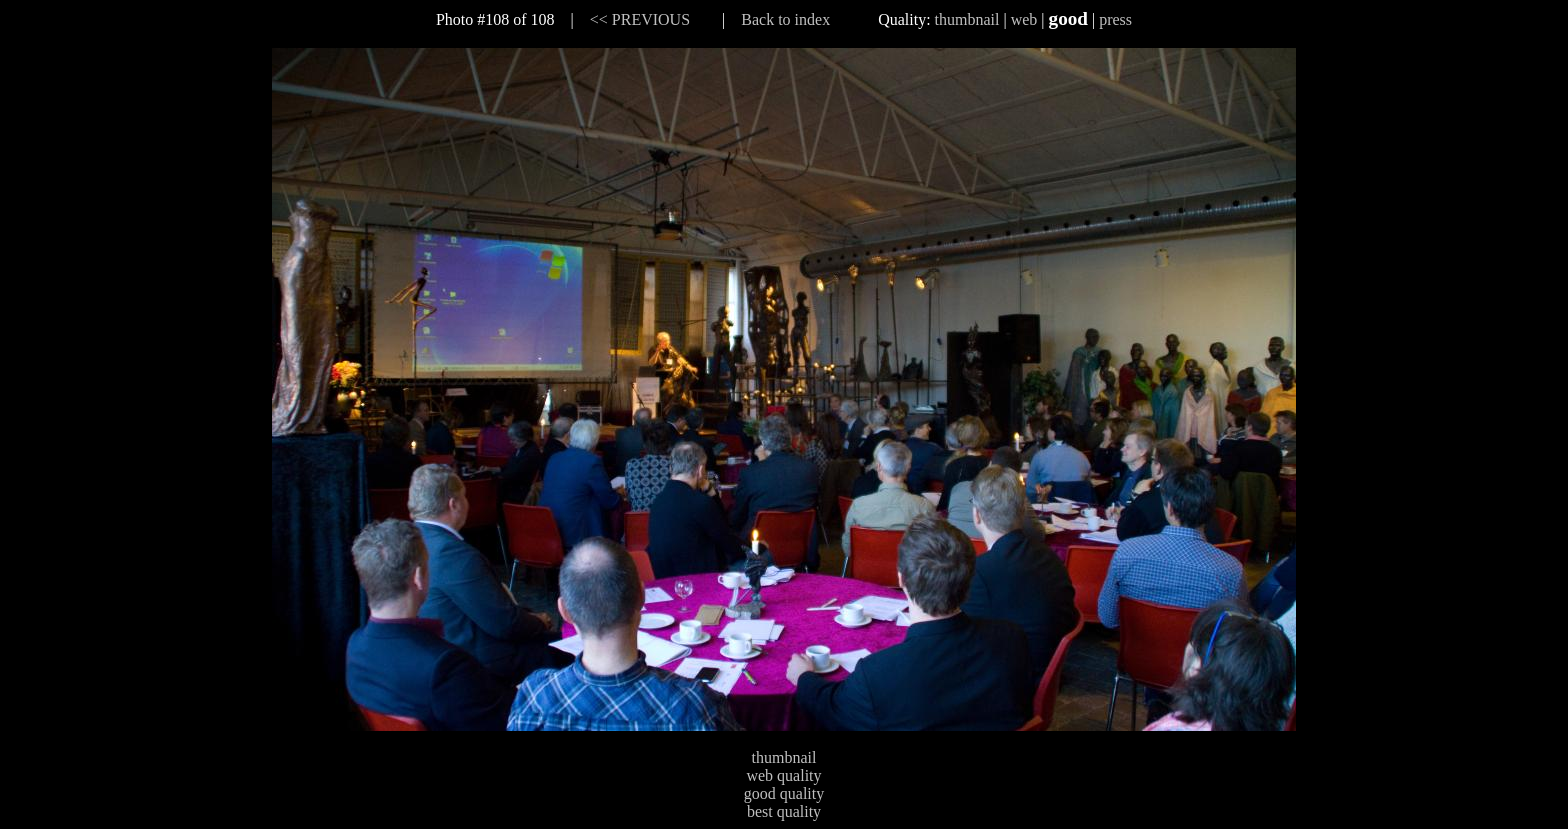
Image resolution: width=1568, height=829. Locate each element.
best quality (784, 811)
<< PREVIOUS (640, 19)
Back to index (785, 19)
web (1024, 19)
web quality (783, 775)
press (1115, 19)
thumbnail (967, 19)
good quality (784, 793)
